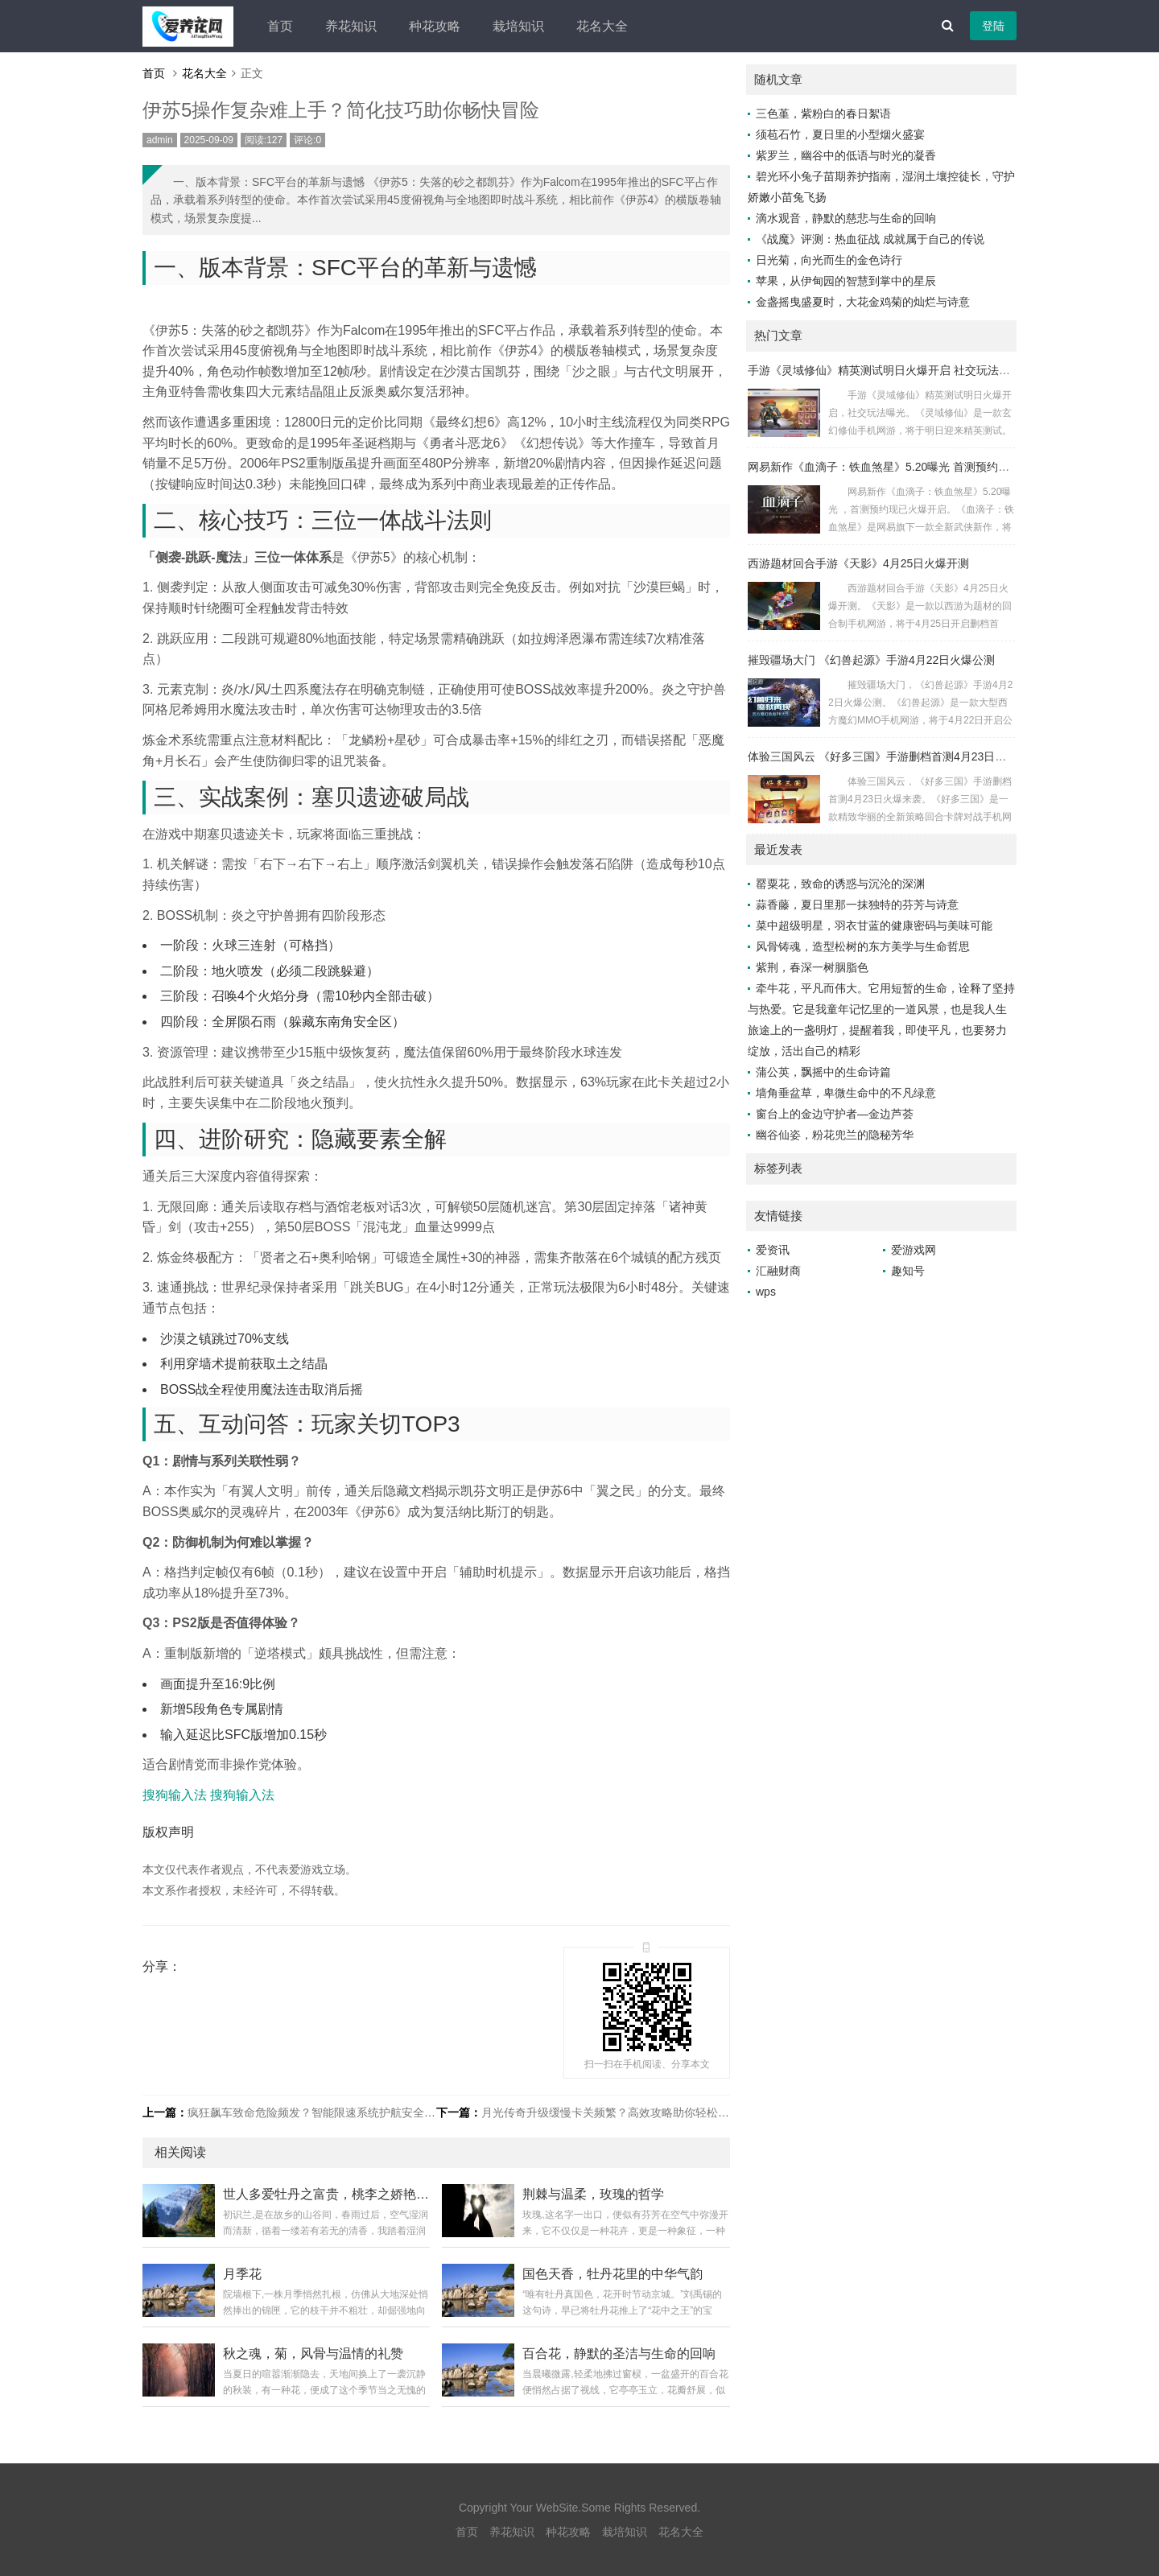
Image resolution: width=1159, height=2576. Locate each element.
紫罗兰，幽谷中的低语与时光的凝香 (846, 155)
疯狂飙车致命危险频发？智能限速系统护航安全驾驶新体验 (334, 2112)
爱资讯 (773, 1249)
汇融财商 (778, 1270)
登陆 (993, 25)
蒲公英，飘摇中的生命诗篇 (823, 1071)
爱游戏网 (913, 1249)
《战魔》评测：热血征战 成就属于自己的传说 (870, 239)
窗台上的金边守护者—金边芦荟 (835, 1113)
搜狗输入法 (174, 1795)
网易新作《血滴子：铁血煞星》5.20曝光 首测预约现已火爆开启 (907, 466)
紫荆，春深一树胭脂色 (812, 967)
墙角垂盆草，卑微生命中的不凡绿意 (846, 1092)
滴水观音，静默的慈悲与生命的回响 (846, 218)
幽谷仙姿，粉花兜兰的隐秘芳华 (835, 1134)
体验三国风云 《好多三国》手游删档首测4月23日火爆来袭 (894, 756)
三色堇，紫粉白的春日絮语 (823, 113)
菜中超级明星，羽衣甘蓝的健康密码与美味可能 (874, 925)
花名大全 (602, 26)
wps (766, 1291)
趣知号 (908, 1270)
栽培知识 (518, 26)
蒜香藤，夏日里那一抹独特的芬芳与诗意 (857, 904)
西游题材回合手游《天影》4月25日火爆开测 (858, 563)
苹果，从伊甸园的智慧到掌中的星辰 (846, 280)
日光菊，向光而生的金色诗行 (829, 259)
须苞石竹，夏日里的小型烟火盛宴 (840, 134)
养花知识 (351, 26)
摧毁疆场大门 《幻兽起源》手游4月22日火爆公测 (871, 659)
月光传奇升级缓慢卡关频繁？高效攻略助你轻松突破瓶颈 (622, 2112)
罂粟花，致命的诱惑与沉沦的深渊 (840, 883)
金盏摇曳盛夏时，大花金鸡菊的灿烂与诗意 (863, 301)
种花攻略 (434, 26)
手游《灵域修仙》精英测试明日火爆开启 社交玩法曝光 (884, 370)
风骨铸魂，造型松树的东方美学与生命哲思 (863, 946)
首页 (280, 26)
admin (159, 140)
